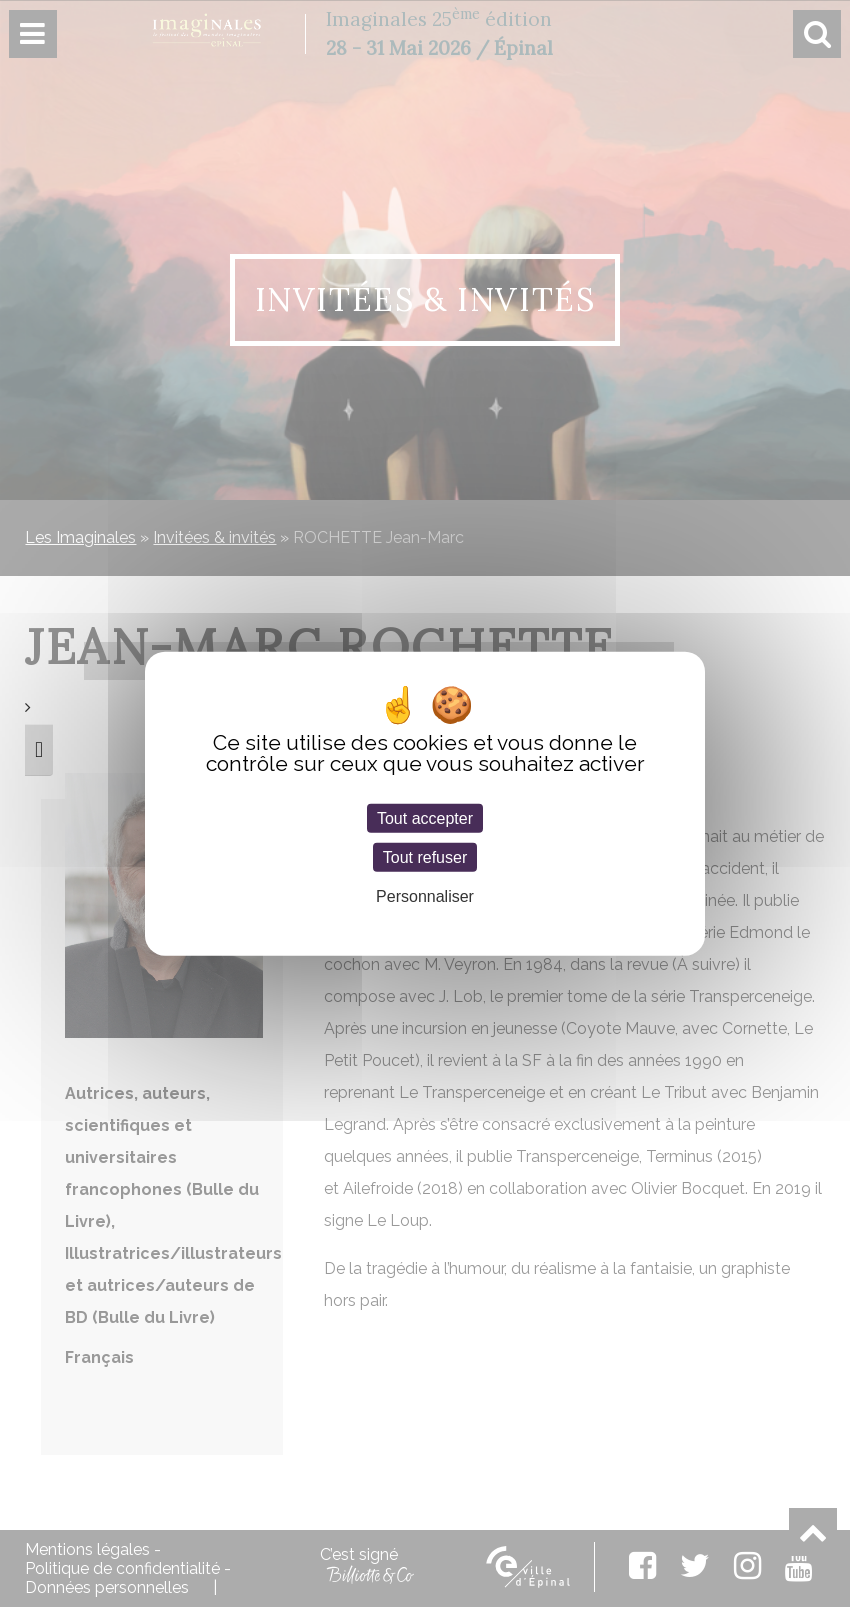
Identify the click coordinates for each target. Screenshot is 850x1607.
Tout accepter (425, 817)
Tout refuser (425, 856)
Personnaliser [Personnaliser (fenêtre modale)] (425, 896)
